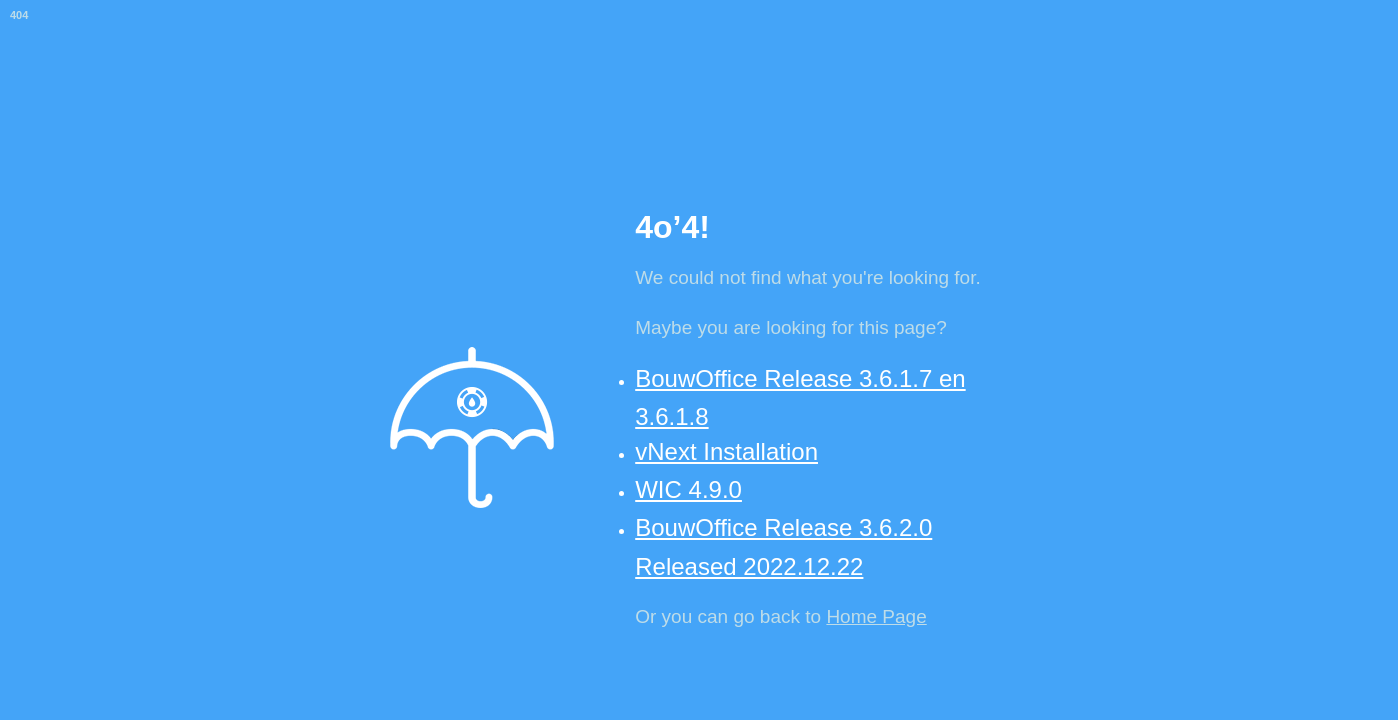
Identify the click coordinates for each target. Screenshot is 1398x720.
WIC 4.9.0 (688, 489)
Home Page (876, 616)
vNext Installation (726, 451)
